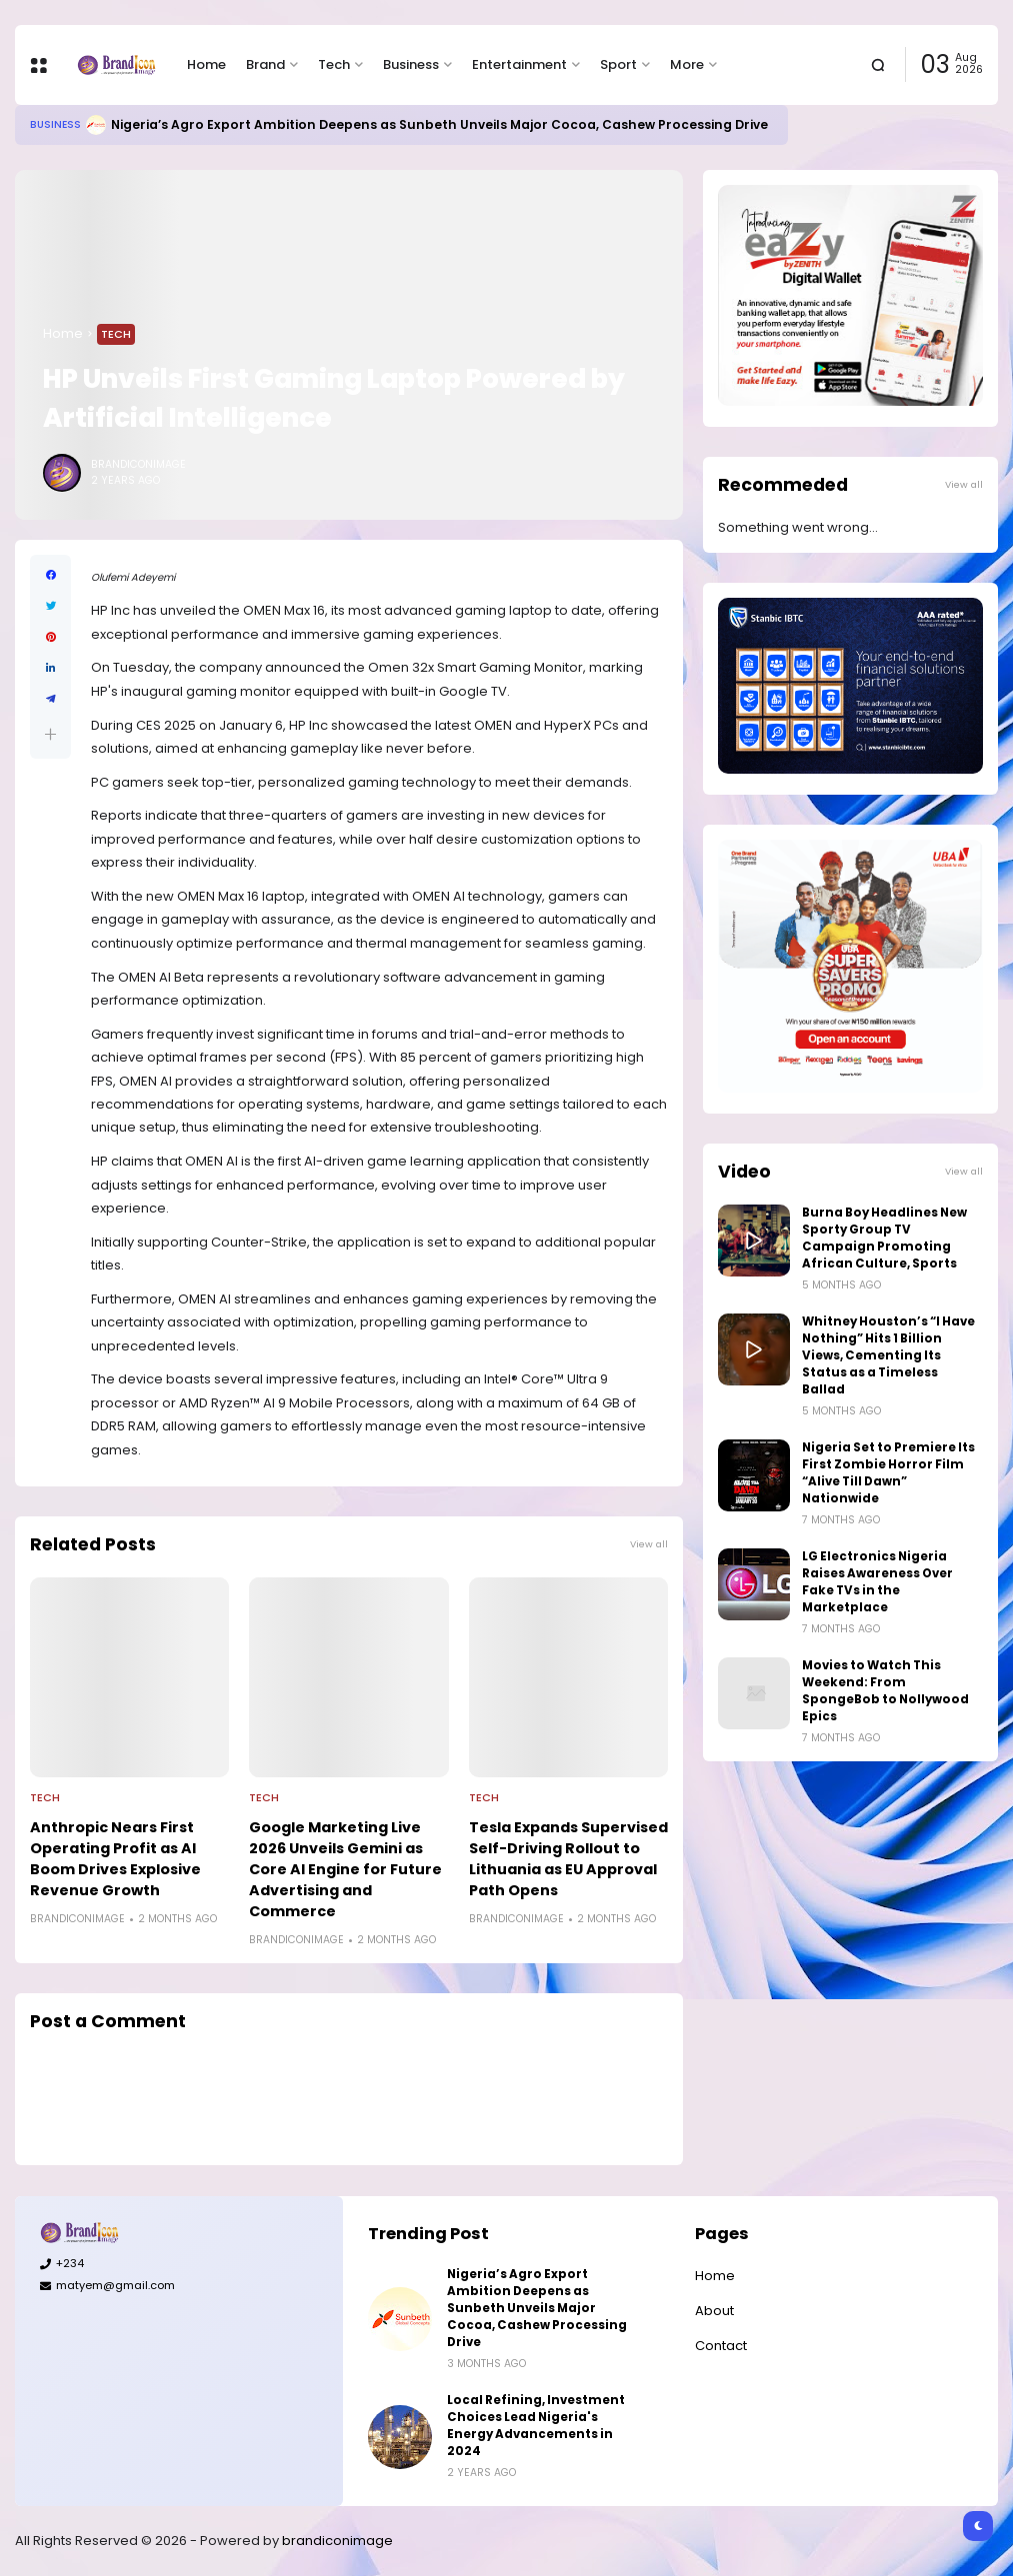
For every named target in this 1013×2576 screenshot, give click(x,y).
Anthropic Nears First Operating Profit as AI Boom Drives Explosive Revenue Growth (115, 1858)
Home (206, 64)
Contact (721, 2345)
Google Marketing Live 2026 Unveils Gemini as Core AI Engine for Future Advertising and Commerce (345, 1869)
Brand (265, 64)
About (714, 2310)
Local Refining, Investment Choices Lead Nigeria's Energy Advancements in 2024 (536, 2425)
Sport (618, 64)
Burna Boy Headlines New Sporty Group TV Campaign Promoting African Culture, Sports (884, 1238)
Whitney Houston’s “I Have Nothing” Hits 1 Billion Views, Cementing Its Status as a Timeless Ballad (888, 1355)
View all (649, 1543)
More (687, 64)
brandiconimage (337, 2540)
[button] (50, 734)
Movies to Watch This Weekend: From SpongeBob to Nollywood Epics (885, 1690)
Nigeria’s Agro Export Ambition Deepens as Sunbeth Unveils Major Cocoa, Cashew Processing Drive (439, 124)
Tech (334, 64)
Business (411, 64)
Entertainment (519, 64)
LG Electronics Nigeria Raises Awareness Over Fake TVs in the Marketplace (877, 1581)
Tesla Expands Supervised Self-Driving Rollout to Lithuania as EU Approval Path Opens (568, 1858)
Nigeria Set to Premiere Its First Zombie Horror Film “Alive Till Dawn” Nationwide (888, 1472)
